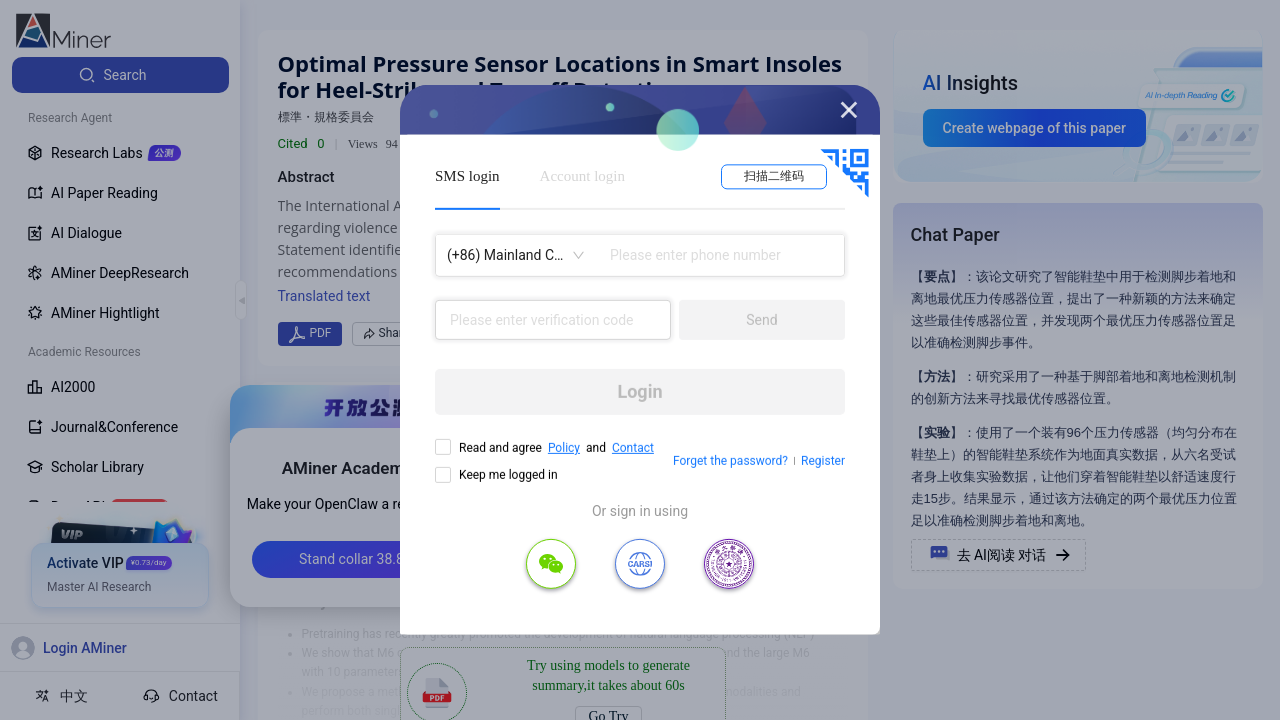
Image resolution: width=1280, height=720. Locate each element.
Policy (564, 448)
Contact (633, 448)
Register (823, 461)
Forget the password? (730, 461)
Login (639, 391)
